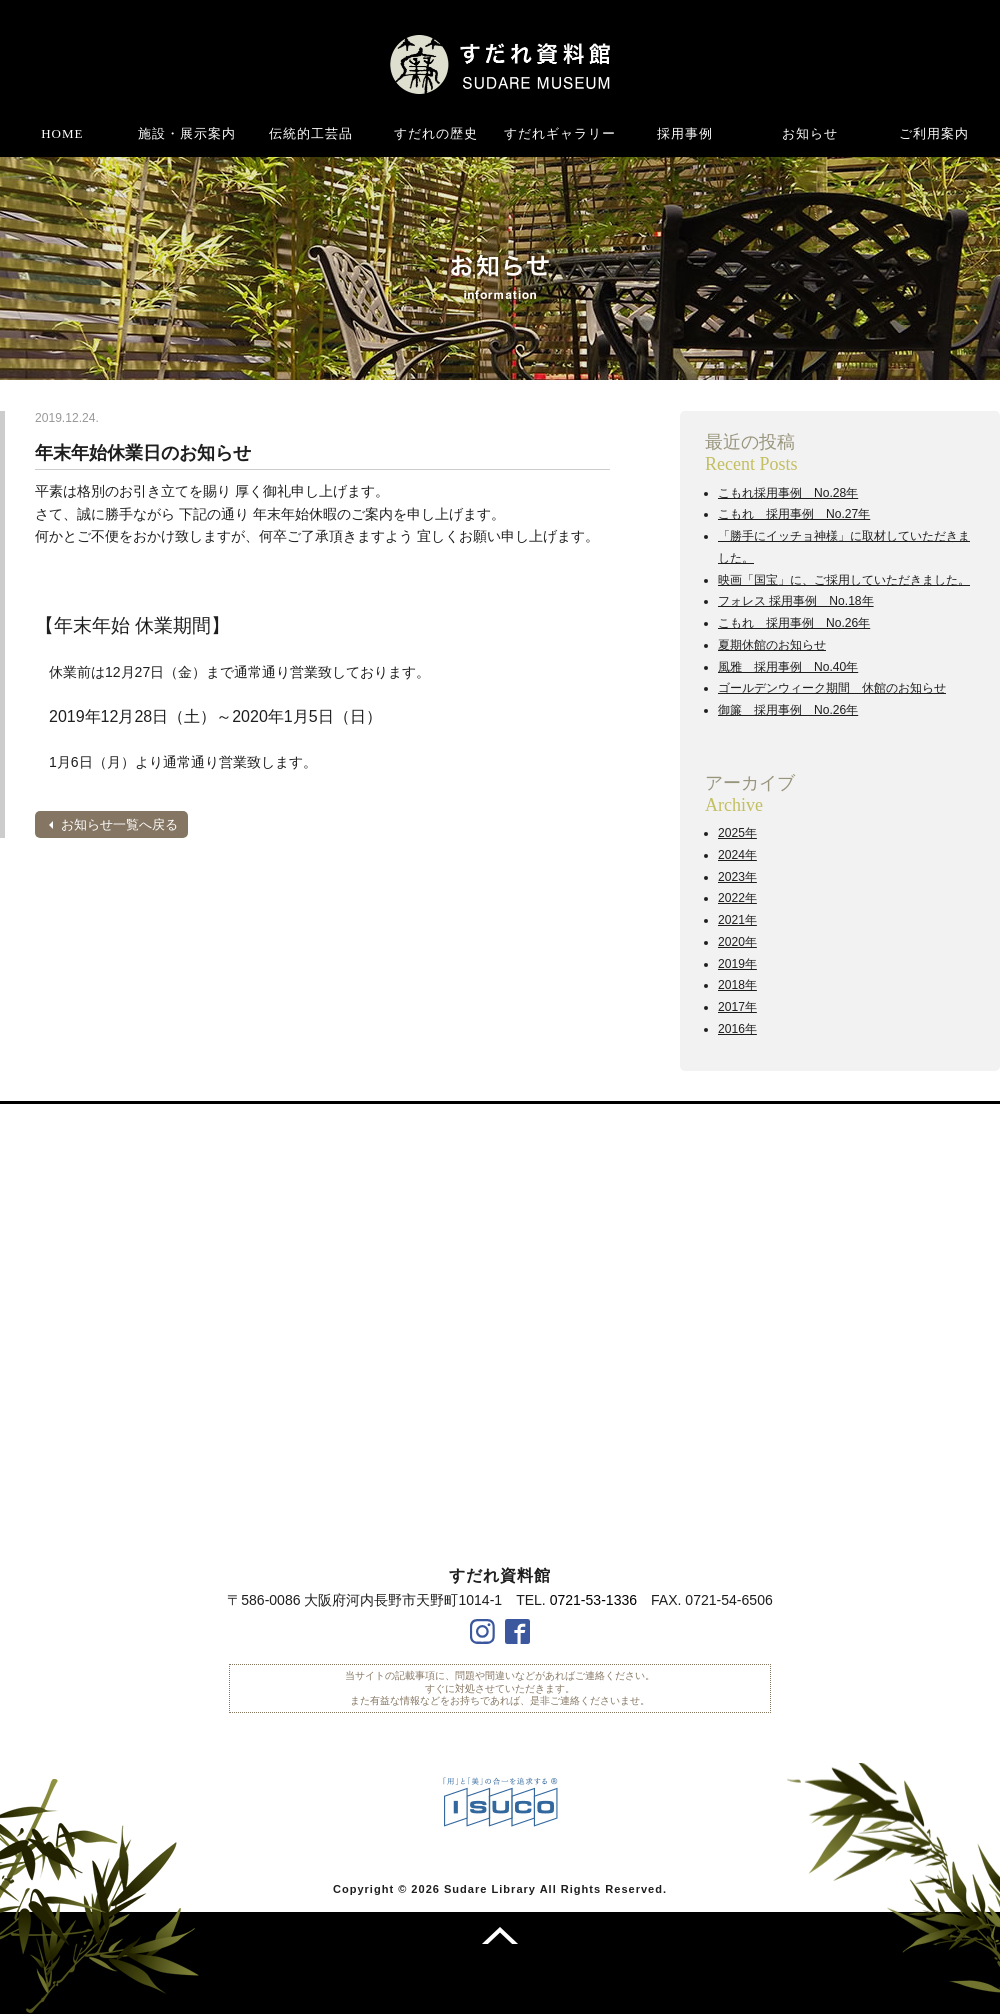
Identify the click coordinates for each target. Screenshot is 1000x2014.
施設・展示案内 (187, 133)
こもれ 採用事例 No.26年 (794, 623)
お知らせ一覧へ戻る (119, 824)
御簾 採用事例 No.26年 (788, 710)
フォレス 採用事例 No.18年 (796, 601)
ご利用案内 (934, 133)
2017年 (737, 1007)
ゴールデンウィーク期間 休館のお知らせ (832, 688)
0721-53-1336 (593, 1600)
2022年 (737, 898)
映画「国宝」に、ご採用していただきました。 (844, 580)
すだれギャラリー (560, 133)
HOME (62, 133)
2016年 (737, 1029)
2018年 (737, 985)
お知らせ (810, 133)
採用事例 (685, 133)
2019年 (737, 964)
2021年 (737, 920)
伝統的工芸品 (311, 133)
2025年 (737, 833)
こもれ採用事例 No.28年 (788, 493)
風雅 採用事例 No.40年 (788, 667)
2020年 (737, 942)
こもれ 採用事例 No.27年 (794, 514)
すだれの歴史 (436, 133)
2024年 (737, 855)
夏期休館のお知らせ (772, 645)
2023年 (737, 877)
